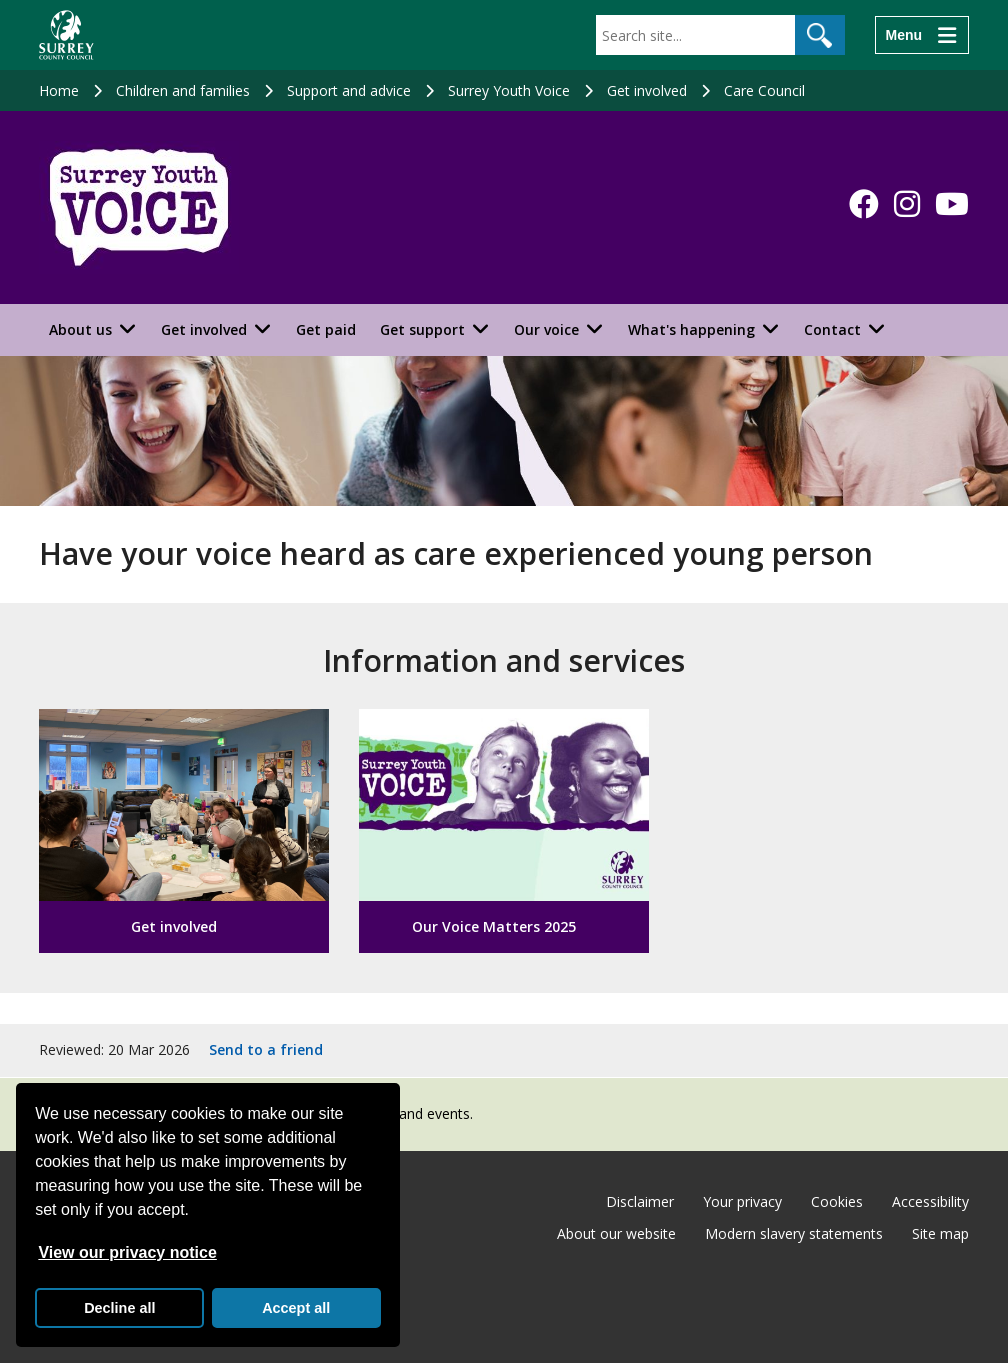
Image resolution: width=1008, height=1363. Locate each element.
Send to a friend (266, 1049)
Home (59, 90)
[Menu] (922, 35)
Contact (832, 329)
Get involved (647, 90)
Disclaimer (640, 1201)
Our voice (546, 329)
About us (80, 329)
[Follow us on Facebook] (864, 204)
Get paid (326, 329)
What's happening (691, 329)
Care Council (764, 90)
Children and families (183, 90)
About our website (616, 1233)
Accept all (296, 1308)
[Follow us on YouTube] (952, 204)
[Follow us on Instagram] (907, 204)
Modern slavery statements (794, 1233)
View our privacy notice (127, 1252)
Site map (940, 1233)
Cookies (837, 1201)
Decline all (119, 1308)
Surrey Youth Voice (509, 90)
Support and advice (349, 90)
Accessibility (930, 1201)
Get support (422, 329)
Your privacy (742, 1201)
